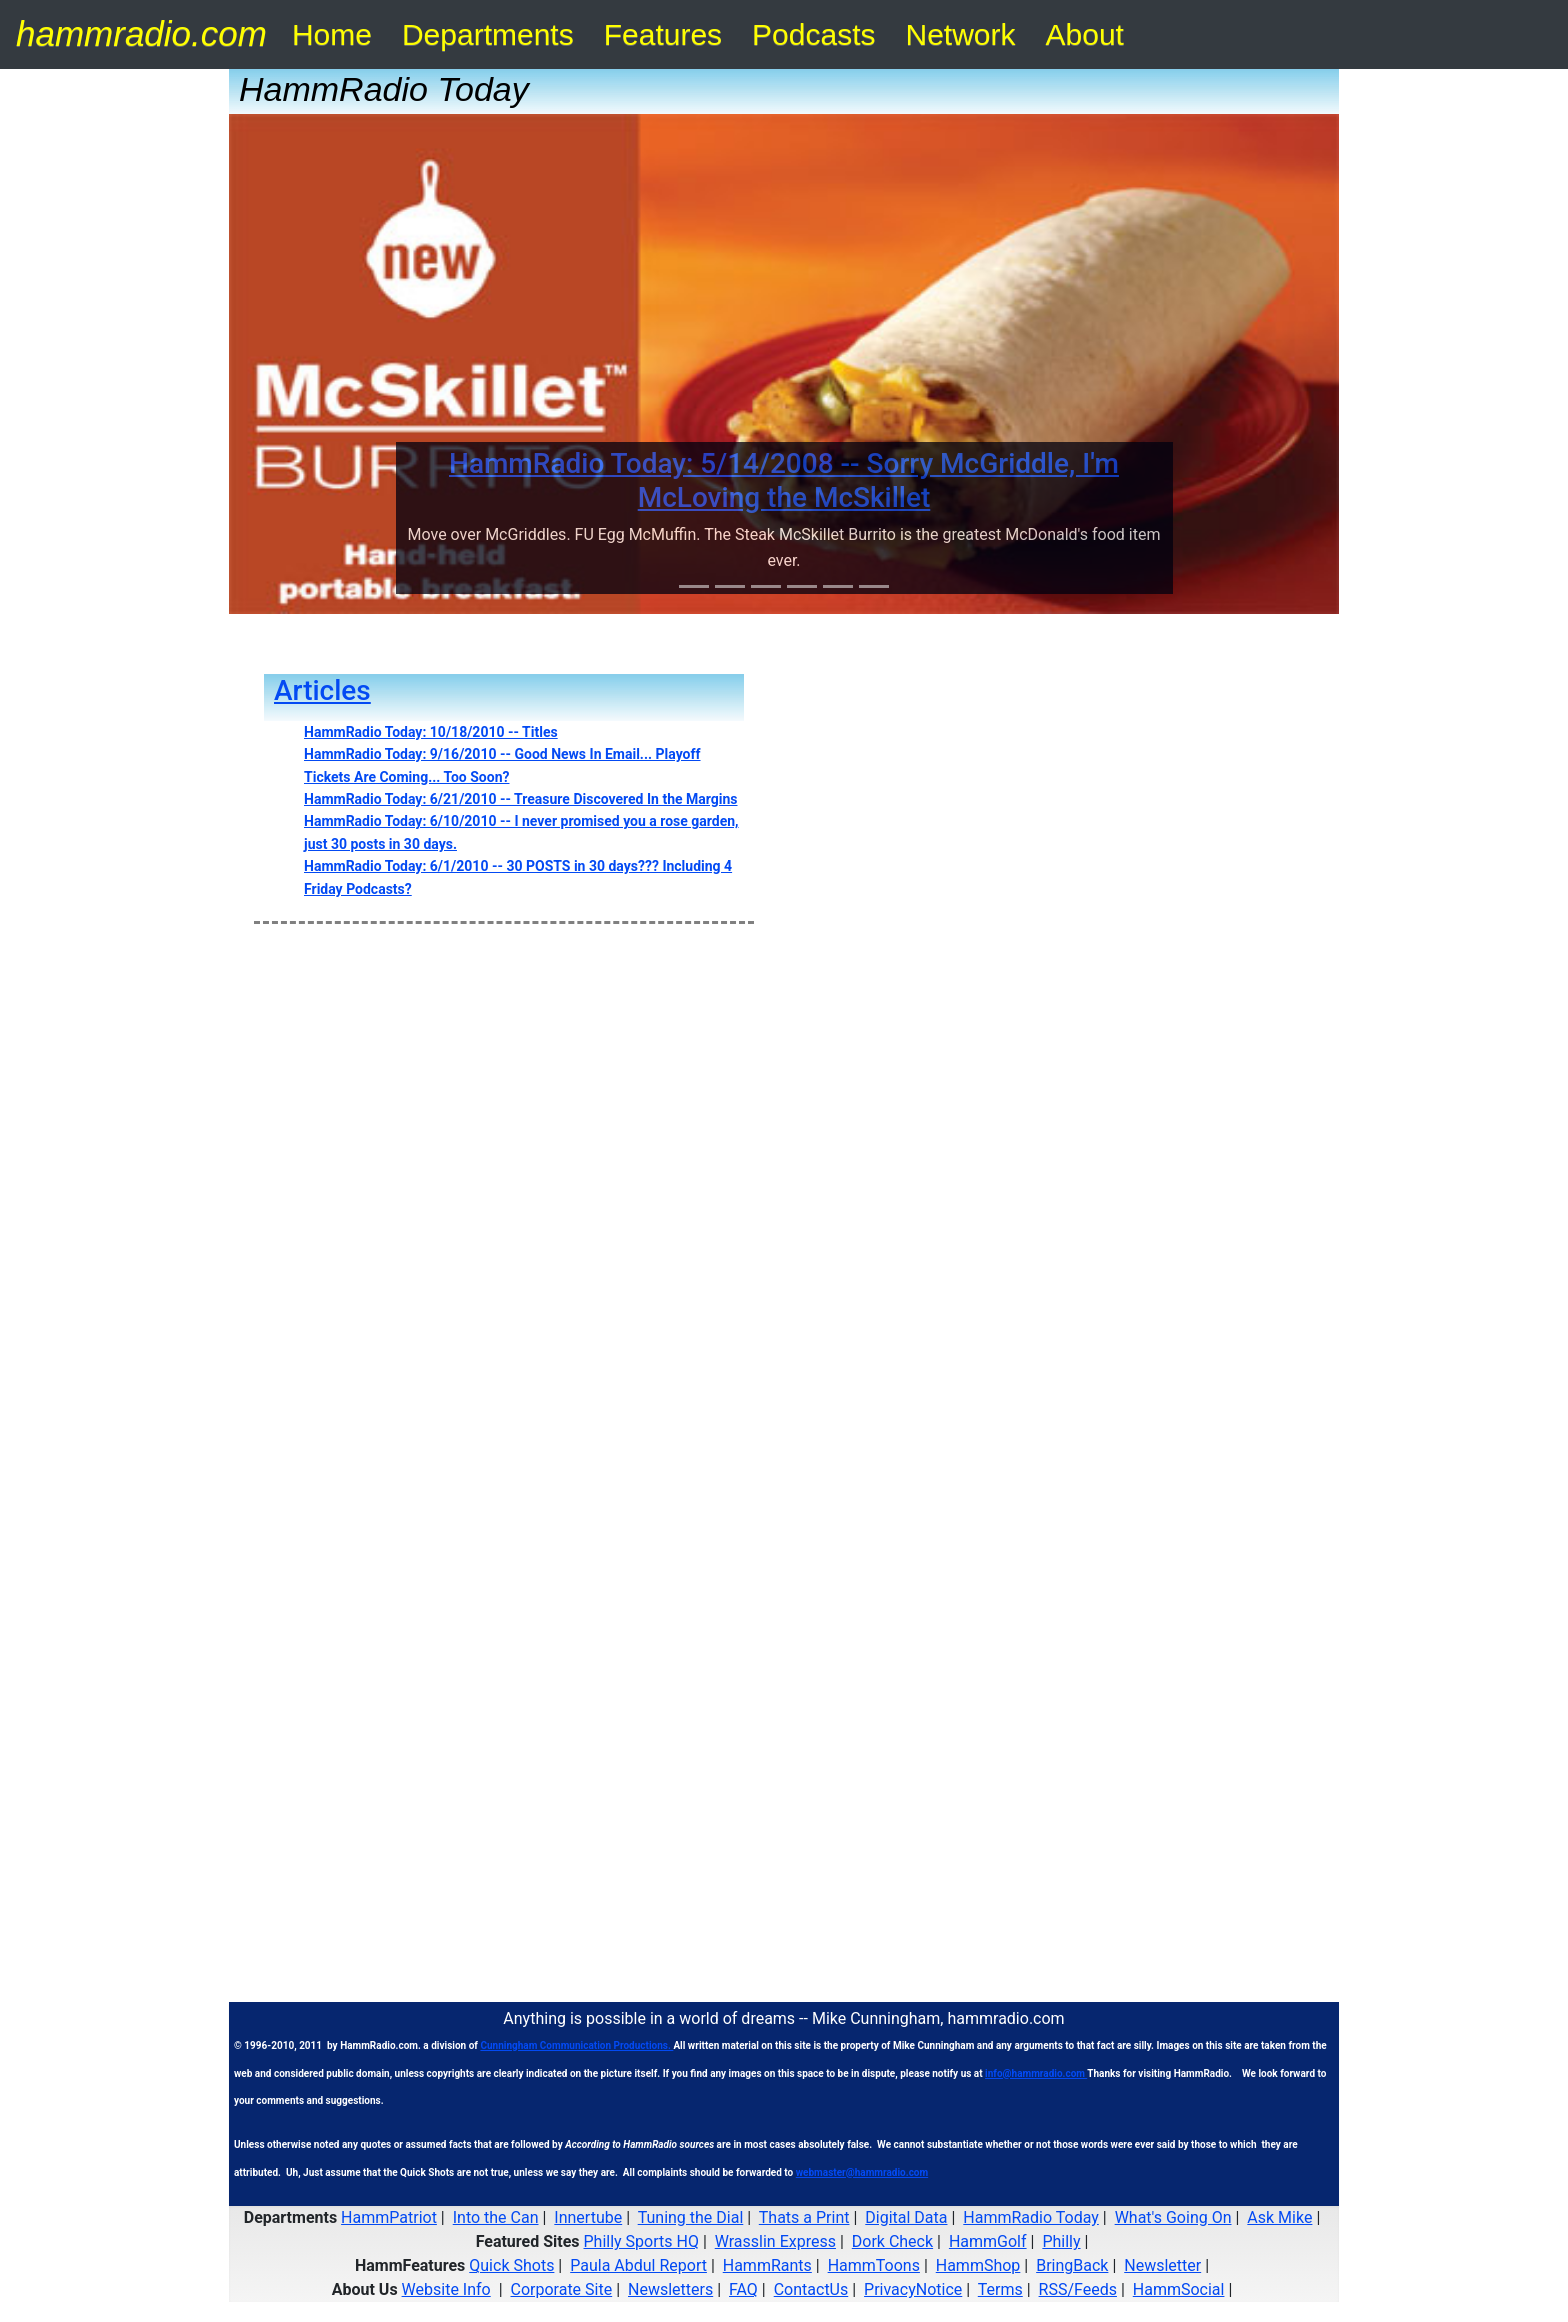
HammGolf (988, 2241)
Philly (1061, 2241)
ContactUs (811, 2289)
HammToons (874, 2265)
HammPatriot (389, 2217)
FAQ (743, 2289)
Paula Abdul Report (638, 2265)
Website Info (446, 2289)
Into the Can (496, 2217)
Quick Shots (511, 2265)
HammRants (767, 2265)
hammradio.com (141, 33)
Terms (1000, 2289)
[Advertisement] (784, 989)
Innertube (588, 2217)
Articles (322, 690)
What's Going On (1173, 2217)
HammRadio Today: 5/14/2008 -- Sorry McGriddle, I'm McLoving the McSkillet (784, 480)
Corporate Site (562, 2289)
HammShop (978, 2265)
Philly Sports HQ (640, 2241)
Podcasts (813, 34)
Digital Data (906, 2217)
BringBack (1072, 2265)
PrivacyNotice (913, 2289)
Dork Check (892, 2241)
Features (663, 34)
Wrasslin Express (775, 2241)
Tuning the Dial (691, 2217)
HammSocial (1179, 2289)
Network (961, 34)
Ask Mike (1279, 2217)
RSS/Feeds (1078, 2289)
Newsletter (1162, 2265)
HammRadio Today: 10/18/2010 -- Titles (431, 732)
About (1085, 34)
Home (332, 34)
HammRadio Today (1031, 2217)
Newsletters (670, 2289)
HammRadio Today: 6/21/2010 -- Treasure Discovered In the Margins (521, 799)
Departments (488, 34)
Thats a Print (804, 2217)
